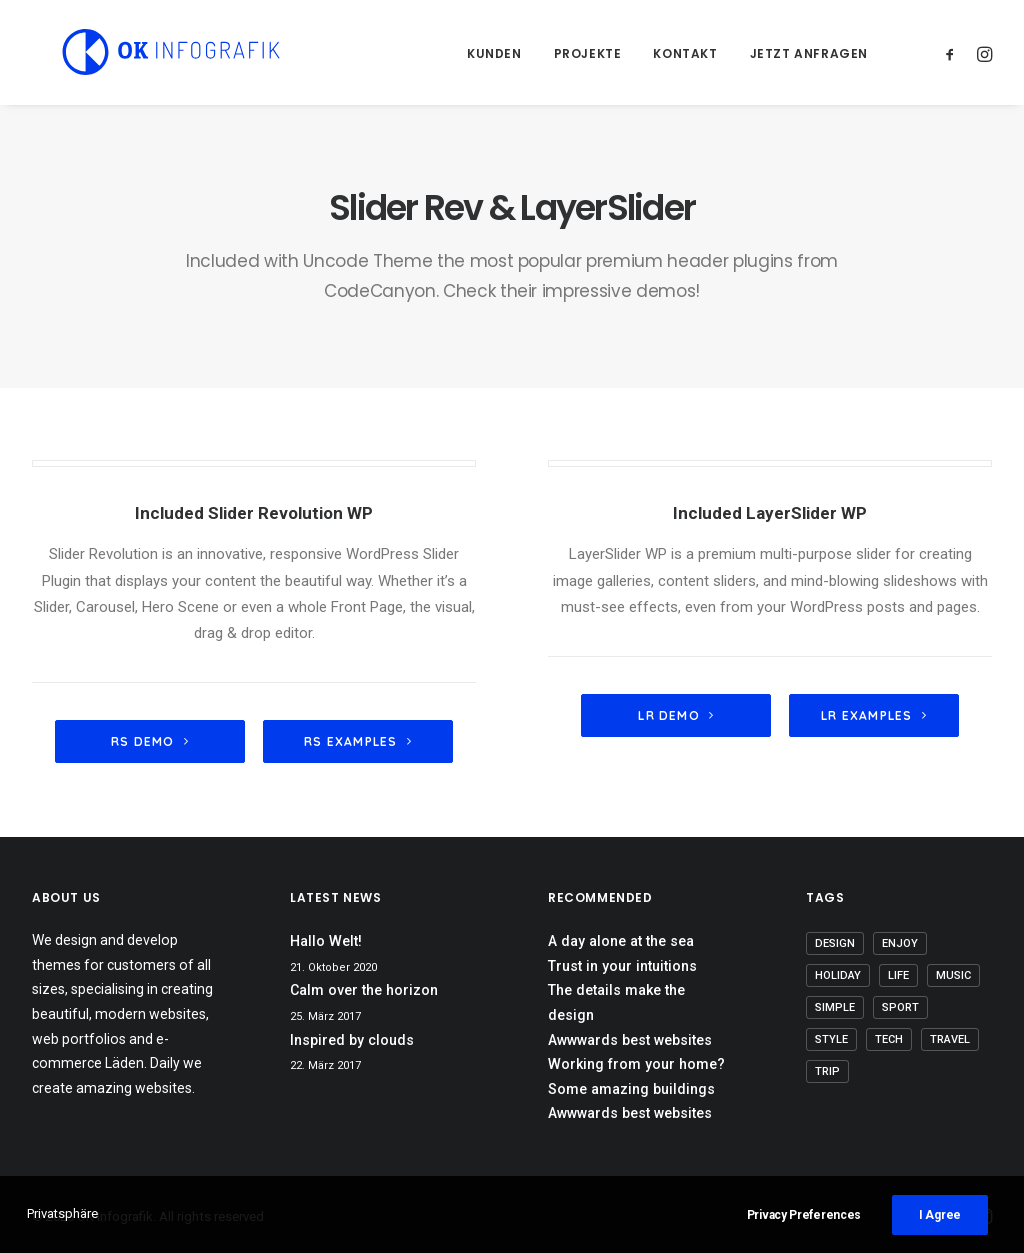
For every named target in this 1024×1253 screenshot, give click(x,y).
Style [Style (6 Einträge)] (831, 1039)
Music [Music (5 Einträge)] (953, 975)
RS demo (150, 741)
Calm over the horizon (364, 990)
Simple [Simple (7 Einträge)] (835, 1007)
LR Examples (873, 715)
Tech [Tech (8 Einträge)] (889, 1039)
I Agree (940, 1215)
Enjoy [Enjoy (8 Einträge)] (900, 943)
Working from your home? (636, 1064)
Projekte (588, 53)
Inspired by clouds (352, 1040)
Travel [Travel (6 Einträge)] (950, 1039)
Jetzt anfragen (809, 53)
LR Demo (676, 715)
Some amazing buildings (631, 1089)
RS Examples (357, 741)
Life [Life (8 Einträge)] (898, 975)
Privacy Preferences (804, 1215)
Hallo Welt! (326, 941)
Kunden (494, 53)
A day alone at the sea (621, 941)
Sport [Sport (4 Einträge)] (900, 1007)
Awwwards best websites (630, 1040)
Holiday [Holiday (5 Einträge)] (838, 975)
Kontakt (685, 53)
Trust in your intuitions (622, 966)
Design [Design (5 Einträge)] (835, 943)
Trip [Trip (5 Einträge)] (827, 1071)
